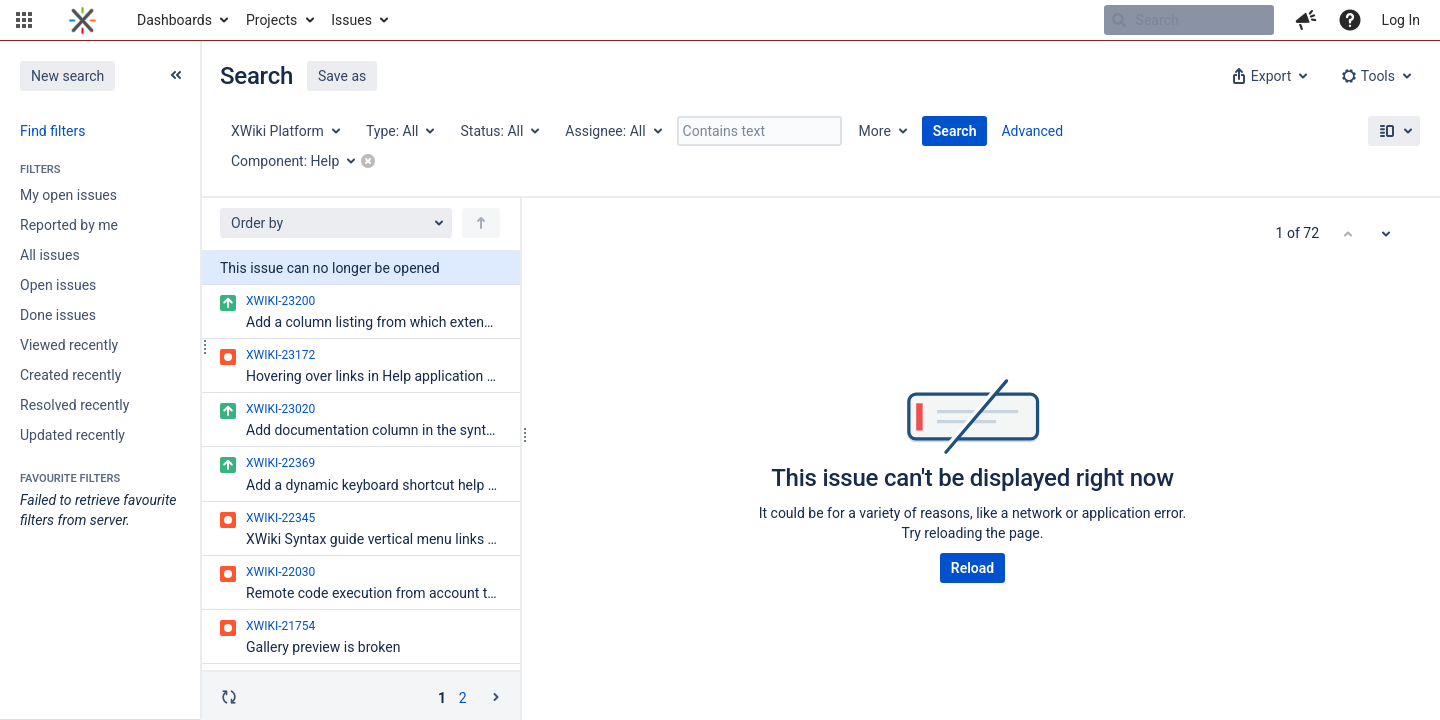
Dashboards (174, 20)
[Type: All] (399, 131)
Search (955, 131)
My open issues (68, 195)
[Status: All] (498, 131)
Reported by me (69, 225)
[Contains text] (759, 131)
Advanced (1032, 131)
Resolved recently (74, 405)
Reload (972, 568)
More (875, 131)
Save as (342, 76)
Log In (1401, 20)
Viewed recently (69, 345)
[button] (24, 20)
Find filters (52, 131)
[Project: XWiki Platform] (284, 131)
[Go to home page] (82, 20)
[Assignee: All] (612, 131)
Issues (351, 20)
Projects (271, 20)
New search (67, 76)
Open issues (58, 285)
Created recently (70, 375)
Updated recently (72, 435)
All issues (50, 255)
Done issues (58, 315)
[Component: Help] (300, 161)
